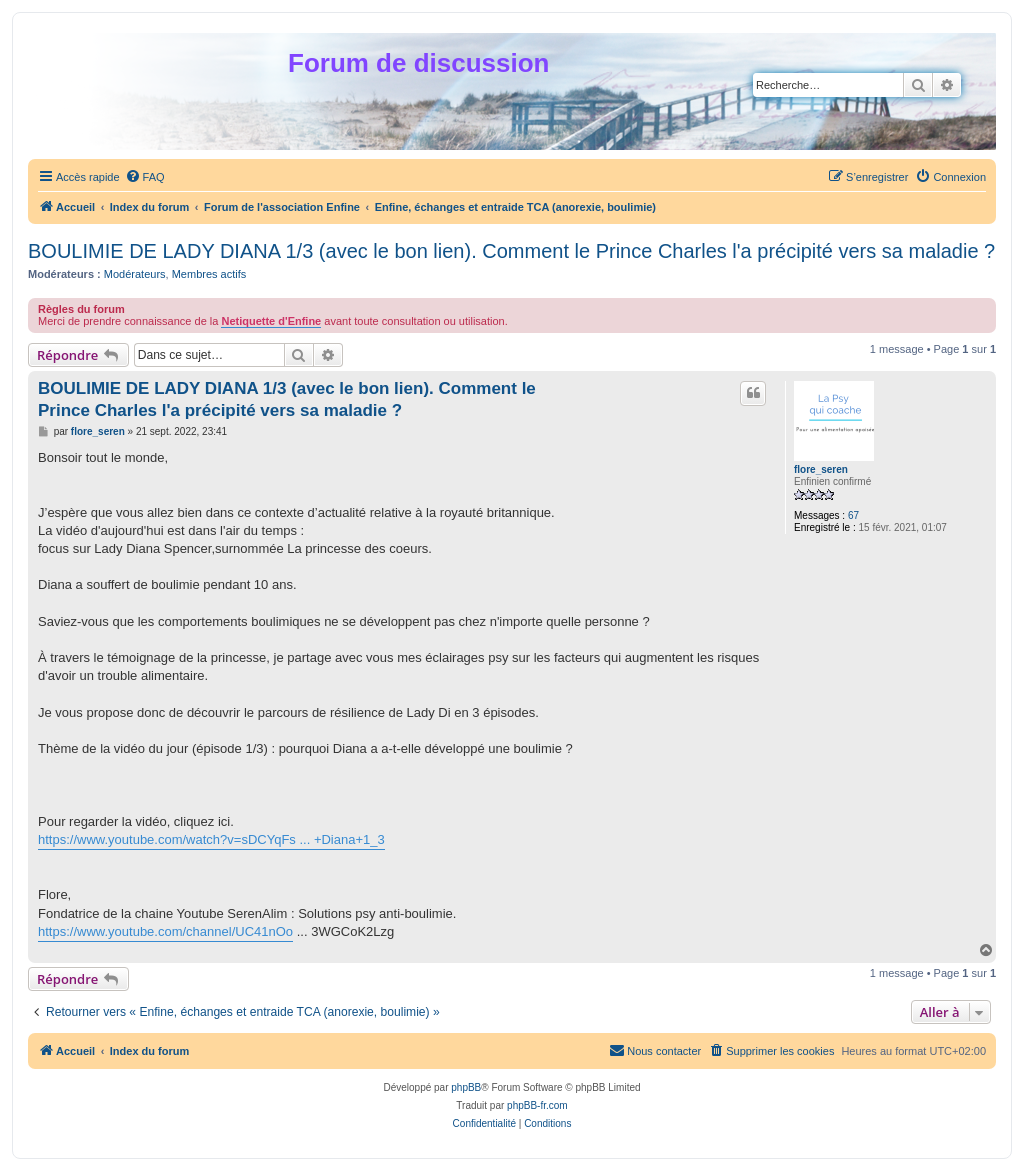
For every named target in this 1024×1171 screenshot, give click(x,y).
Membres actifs (209, 274)
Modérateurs (135, 274)
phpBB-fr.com (537, 1105)
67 (853, 515)
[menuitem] (145, 177)
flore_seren (821, 469)
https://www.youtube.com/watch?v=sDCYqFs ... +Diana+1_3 (211, 839)
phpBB (466, 1087)
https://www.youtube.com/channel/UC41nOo (165, 931)
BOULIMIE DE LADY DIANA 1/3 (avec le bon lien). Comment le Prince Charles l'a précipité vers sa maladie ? (511, 251)
